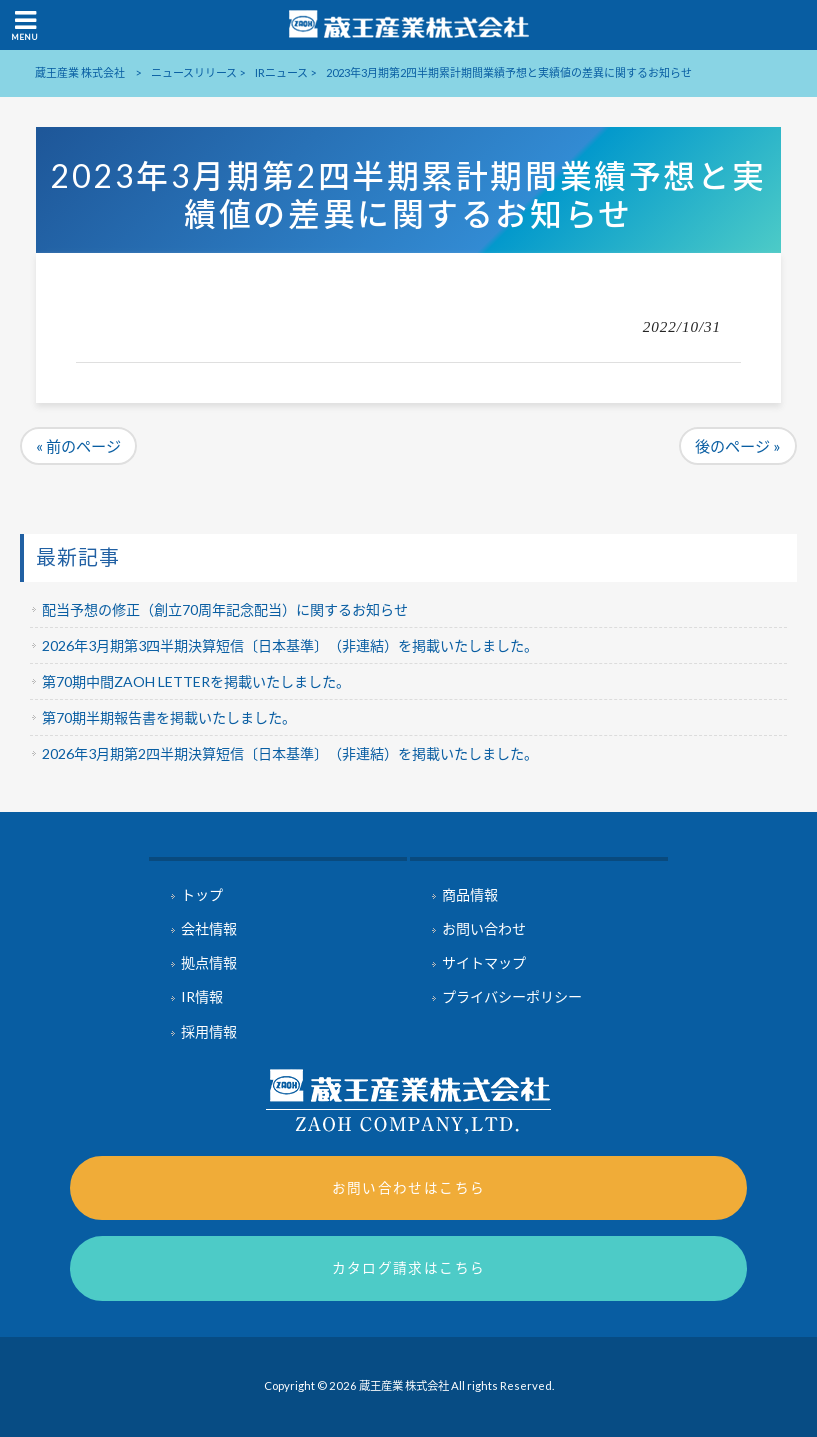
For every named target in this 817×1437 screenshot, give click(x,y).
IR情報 (202, 996)
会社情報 (209, 928)
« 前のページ (78, 446)
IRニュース (281, 72)
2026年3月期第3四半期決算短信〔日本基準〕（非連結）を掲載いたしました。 (290, 645)
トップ (202, 894)
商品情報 (470, 894)
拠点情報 (209, 962)
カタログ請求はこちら (409, 1267)
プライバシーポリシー (512, 996)
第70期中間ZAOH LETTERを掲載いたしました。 (196, 681)
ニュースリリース (194, 72)
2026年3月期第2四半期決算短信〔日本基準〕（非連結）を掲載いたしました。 (290, 753)
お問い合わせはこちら (409, 1187)
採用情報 (209, 1031)
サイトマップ (484, 962)
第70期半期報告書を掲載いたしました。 (169, 717)
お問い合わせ (484, 928)
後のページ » (738, 446)
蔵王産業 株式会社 (80, 72)
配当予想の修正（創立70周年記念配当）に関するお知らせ (225, 609)
